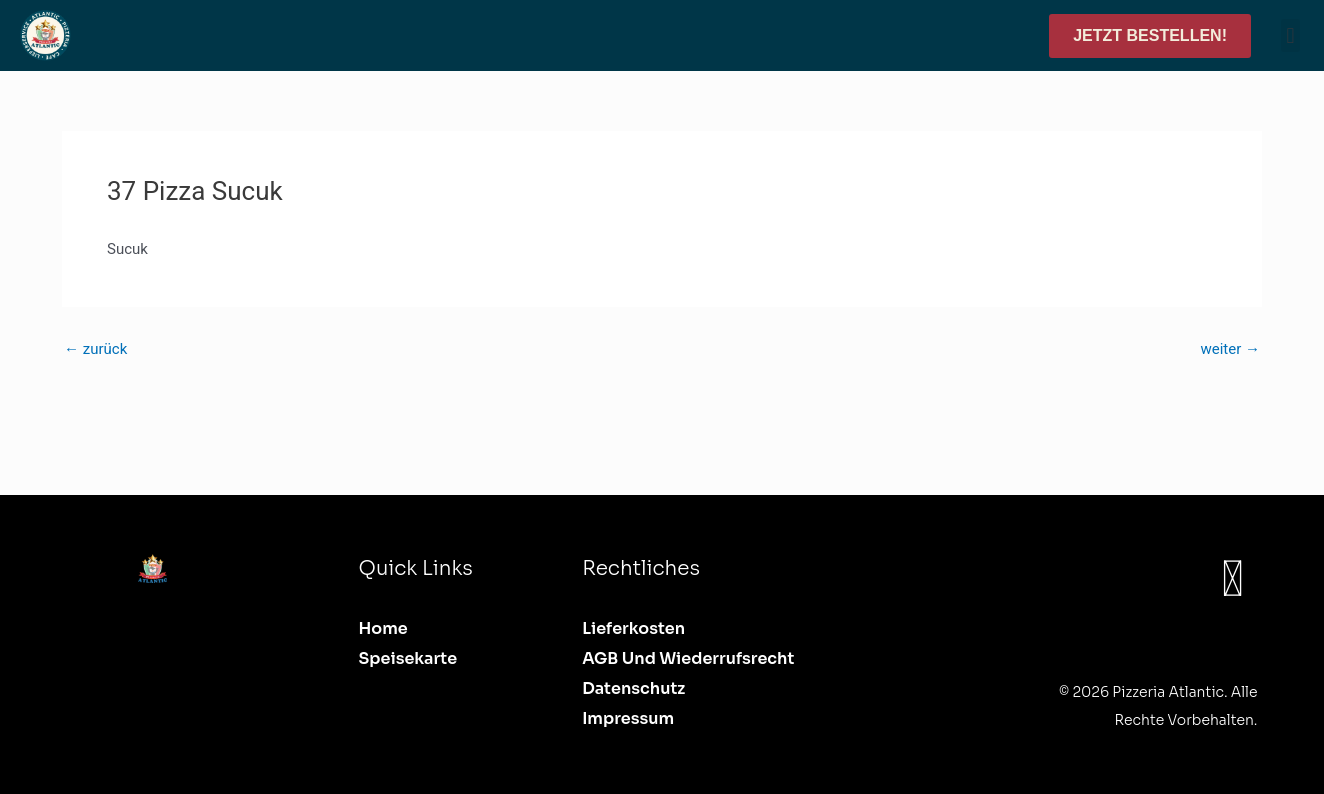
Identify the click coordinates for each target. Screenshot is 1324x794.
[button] (1290, 35)
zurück (95, 349)
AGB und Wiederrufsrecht (688, 658)
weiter (1230, 349)
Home (383, 628)
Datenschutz (633, 688)
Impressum (628, 718)
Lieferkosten (633, 628)
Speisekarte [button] (408, 658)
